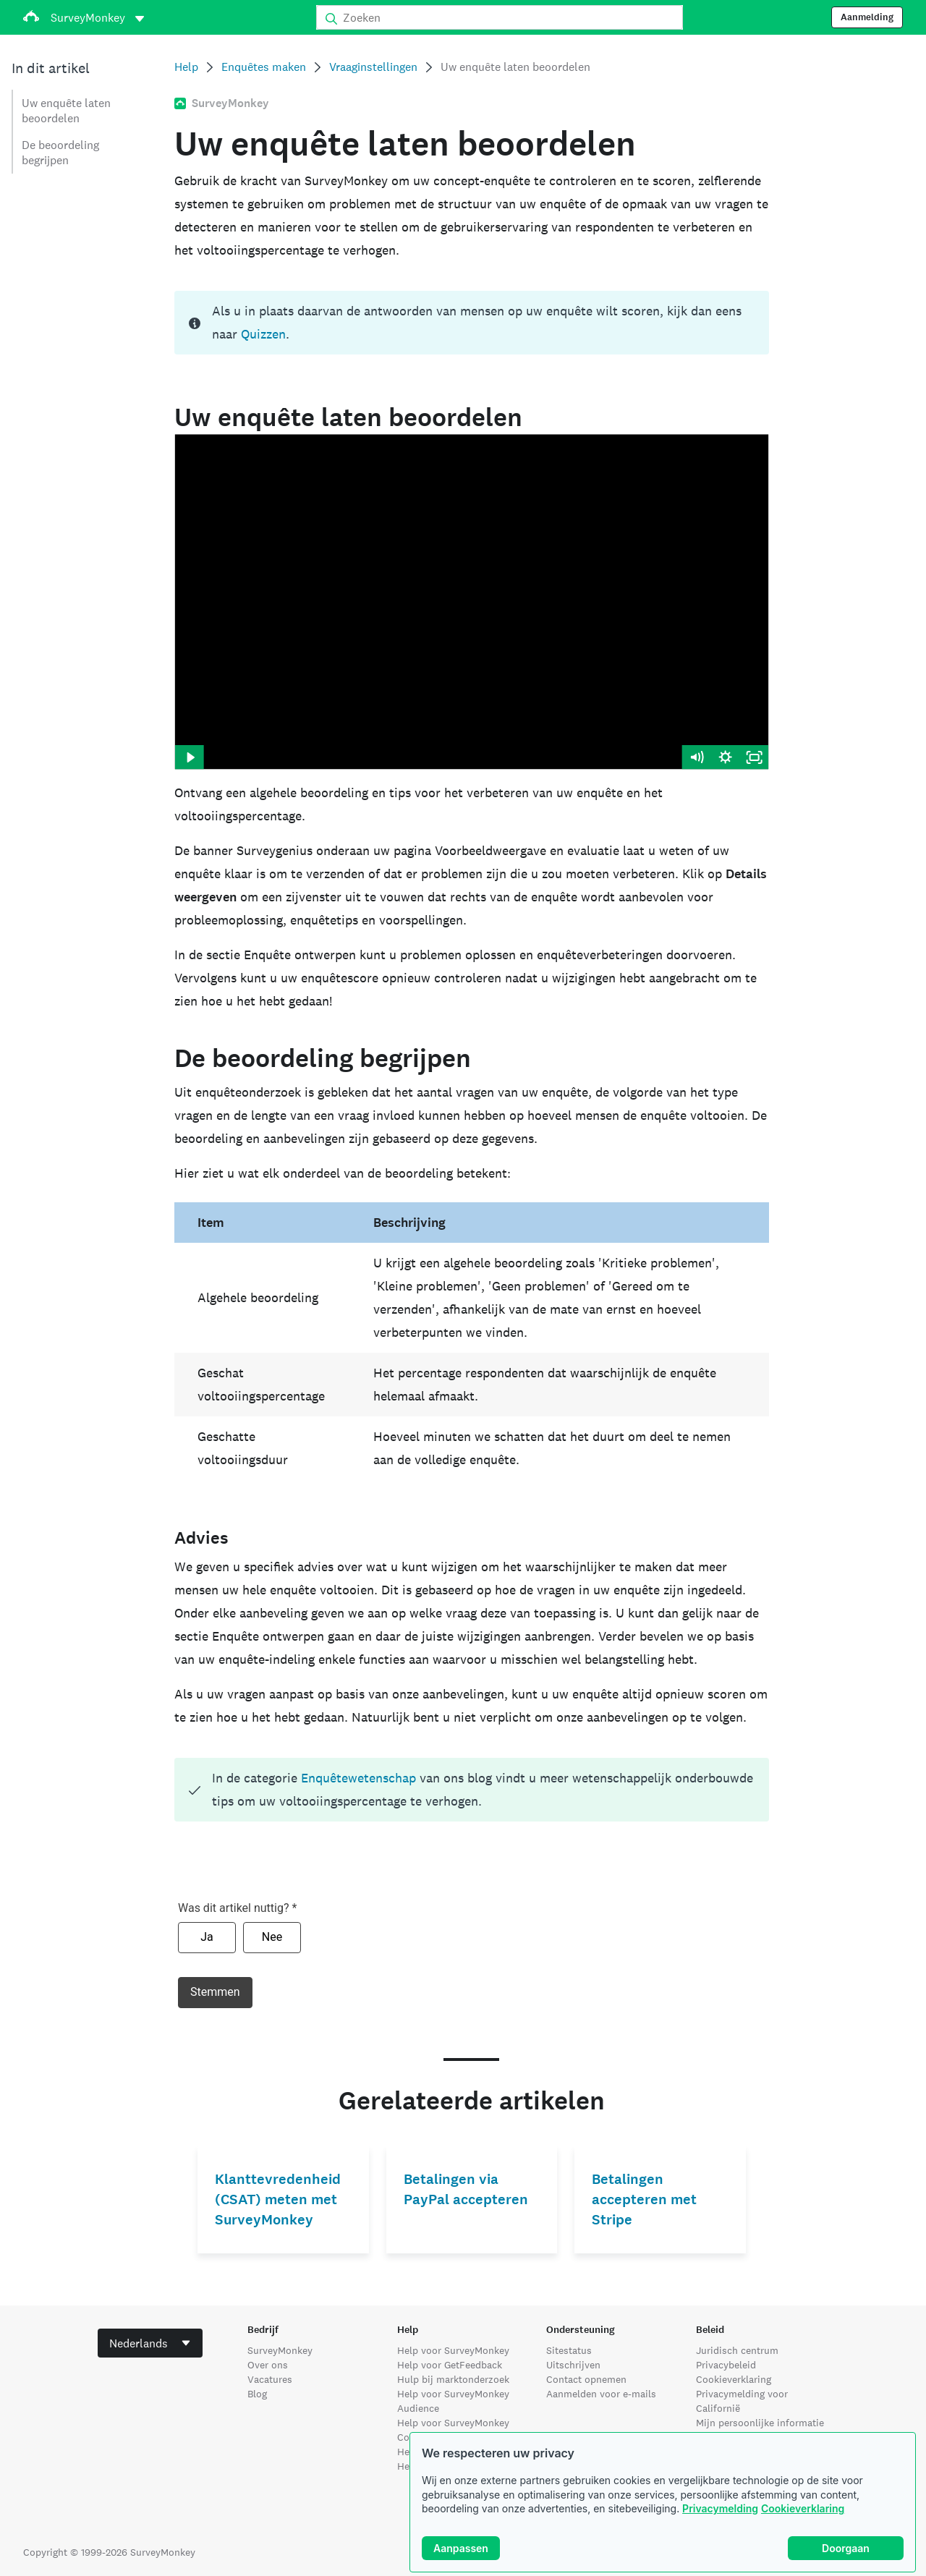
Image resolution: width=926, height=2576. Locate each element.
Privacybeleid (726, 2364)
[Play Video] (188, 757)
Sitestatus (569, 2350)
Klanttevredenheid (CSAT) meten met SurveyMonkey (278, 2199)
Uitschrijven (573, 2364)
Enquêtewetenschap (358, 1777)
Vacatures (269, 2379)
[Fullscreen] (754, 757)
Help (186, 67)
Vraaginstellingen (373, 67)
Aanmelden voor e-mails (601, 2393)
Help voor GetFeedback (449, 2364)
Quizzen (263, 334)
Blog (257, 2393)
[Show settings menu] (725, 757)
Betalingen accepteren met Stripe (644, 2199)
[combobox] (150, 2343)
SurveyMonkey (280, 2350)
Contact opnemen (586, 2379)
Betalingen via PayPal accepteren (466, 2189)
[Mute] (696, 757)
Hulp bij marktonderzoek (453, 2379)
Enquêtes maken (263, 67)
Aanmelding (867, 17)
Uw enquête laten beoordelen (66, 110)
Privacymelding (720, 2508)
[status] (471, 322)
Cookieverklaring (802, 2508)
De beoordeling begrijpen (60, 152)
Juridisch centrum (737, 2350)
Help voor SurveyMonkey (453, 2350)
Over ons (267, 2364)
